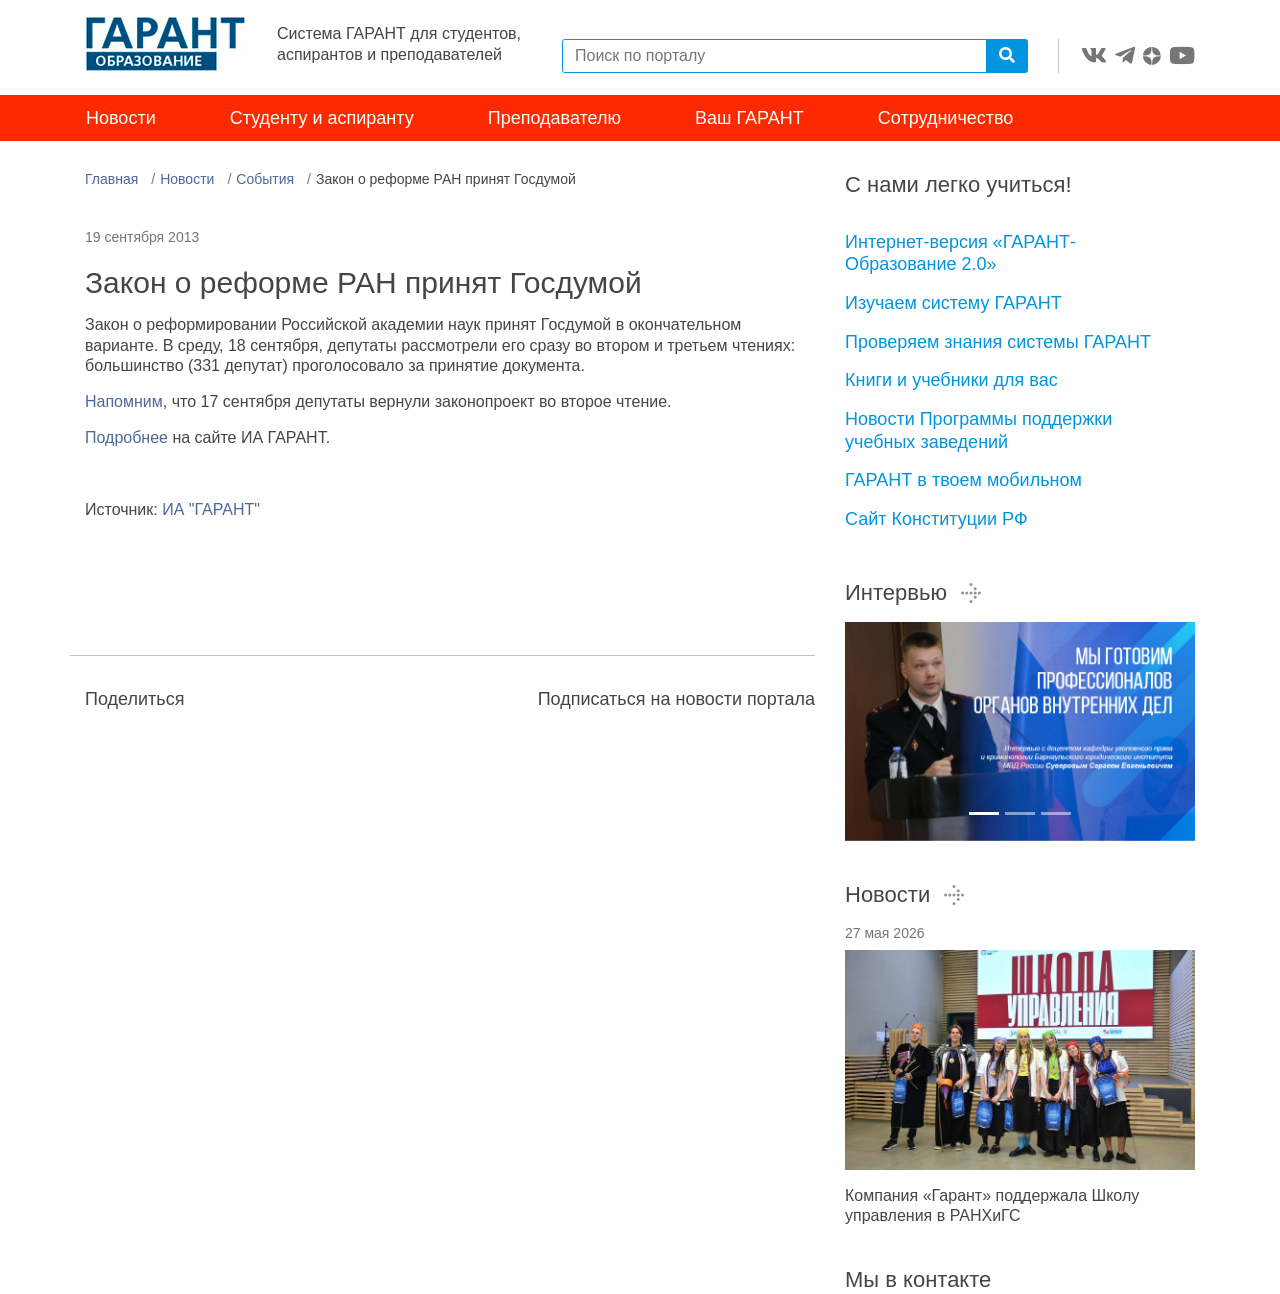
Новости (121, 118)
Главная (111, 179)
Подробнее (126, 437)
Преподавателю (554, 118)
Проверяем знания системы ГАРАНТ (998, 342)
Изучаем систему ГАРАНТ (953, 303)
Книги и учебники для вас (951, 380)
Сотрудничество (946, 118)
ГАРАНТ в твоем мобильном (963, 480)
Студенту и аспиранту (322, 118)
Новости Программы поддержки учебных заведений (978, 430)
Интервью (914, 592)
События (265, 179)
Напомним (124, 401)
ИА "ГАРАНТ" (211, 509)
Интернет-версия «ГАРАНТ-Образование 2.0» (960, 253)
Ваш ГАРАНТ (749, 118)
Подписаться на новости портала (676, 699)
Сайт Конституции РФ (936, 519)
